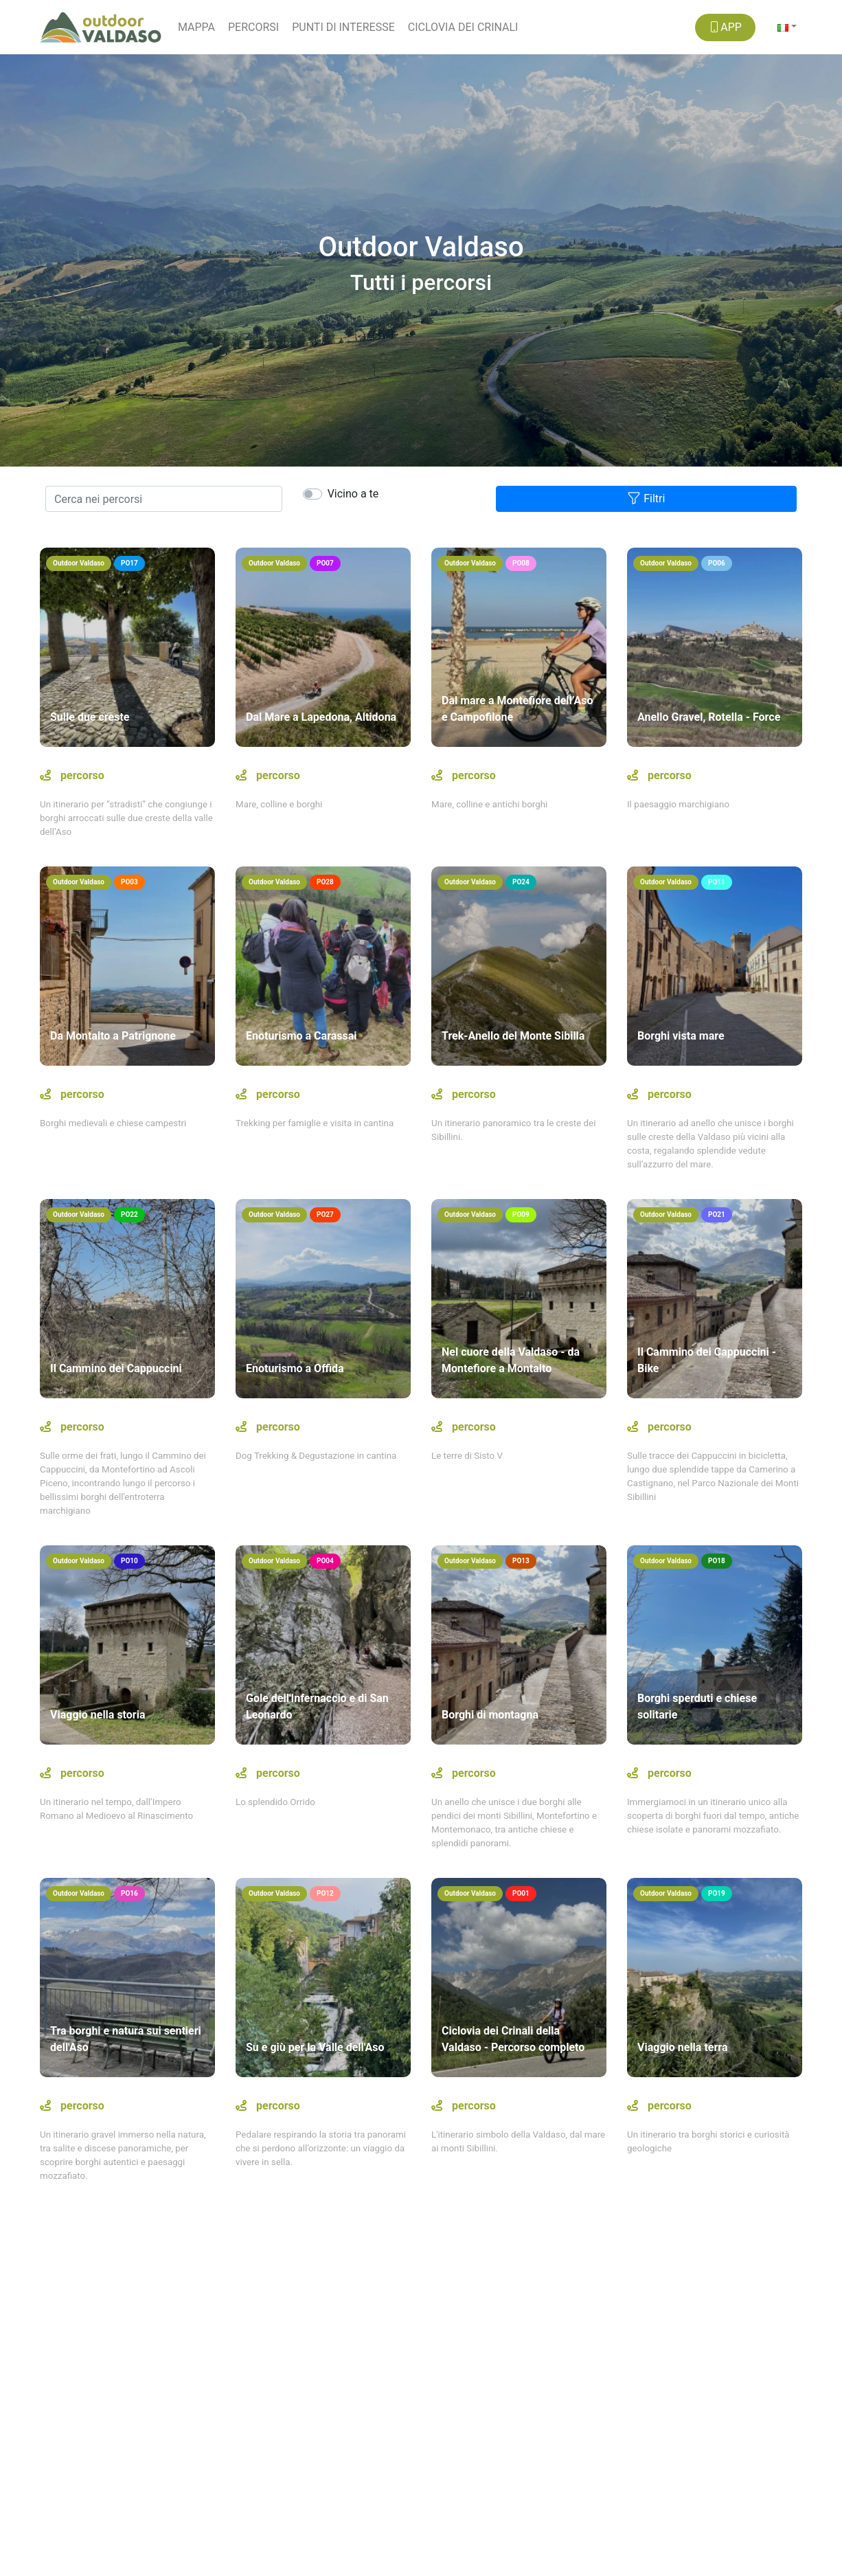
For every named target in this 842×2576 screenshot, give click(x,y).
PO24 (521, 882)
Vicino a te (353, 493)
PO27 (325, 1214)
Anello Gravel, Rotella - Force (708, 717)
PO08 (521, 563)
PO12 (325, 1893)
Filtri (646, 498)
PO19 (716, 1893)
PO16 (129, 1893)
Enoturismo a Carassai (301, 1035)
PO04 (325, 1561)
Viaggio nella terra (682, 2047)
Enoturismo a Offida (295, 1368)
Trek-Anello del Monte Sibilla (513, 1035)
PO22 (129, 1214)
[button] (787, 27)
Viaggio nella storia (98, 1714)
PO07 (325, 563)
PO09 (521, 1214)
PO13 (521, 1561)
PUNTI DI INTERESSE (343, 27)
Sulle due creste (89, 717)
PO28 (325, 882)
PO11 (716, 882)
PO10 (129, 1561)
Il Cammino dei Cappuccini (116, 1368)
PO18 (716, 1561)
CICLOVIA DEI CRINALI (463, 27)
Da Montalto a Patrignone (113, 1035)
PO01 (521, 1893)
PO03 (129, 882)
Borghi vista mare (681, 1035)
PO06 (716, 563)
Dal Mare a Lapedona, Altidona (321, 717)
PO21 (716, 1214)
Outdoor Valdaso (78, 563)
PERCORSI (253, 27)
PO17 (129, 563)
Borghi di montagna (490, 1714)
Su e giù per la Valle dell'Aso (315, 2047)
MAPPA (196, 27)
